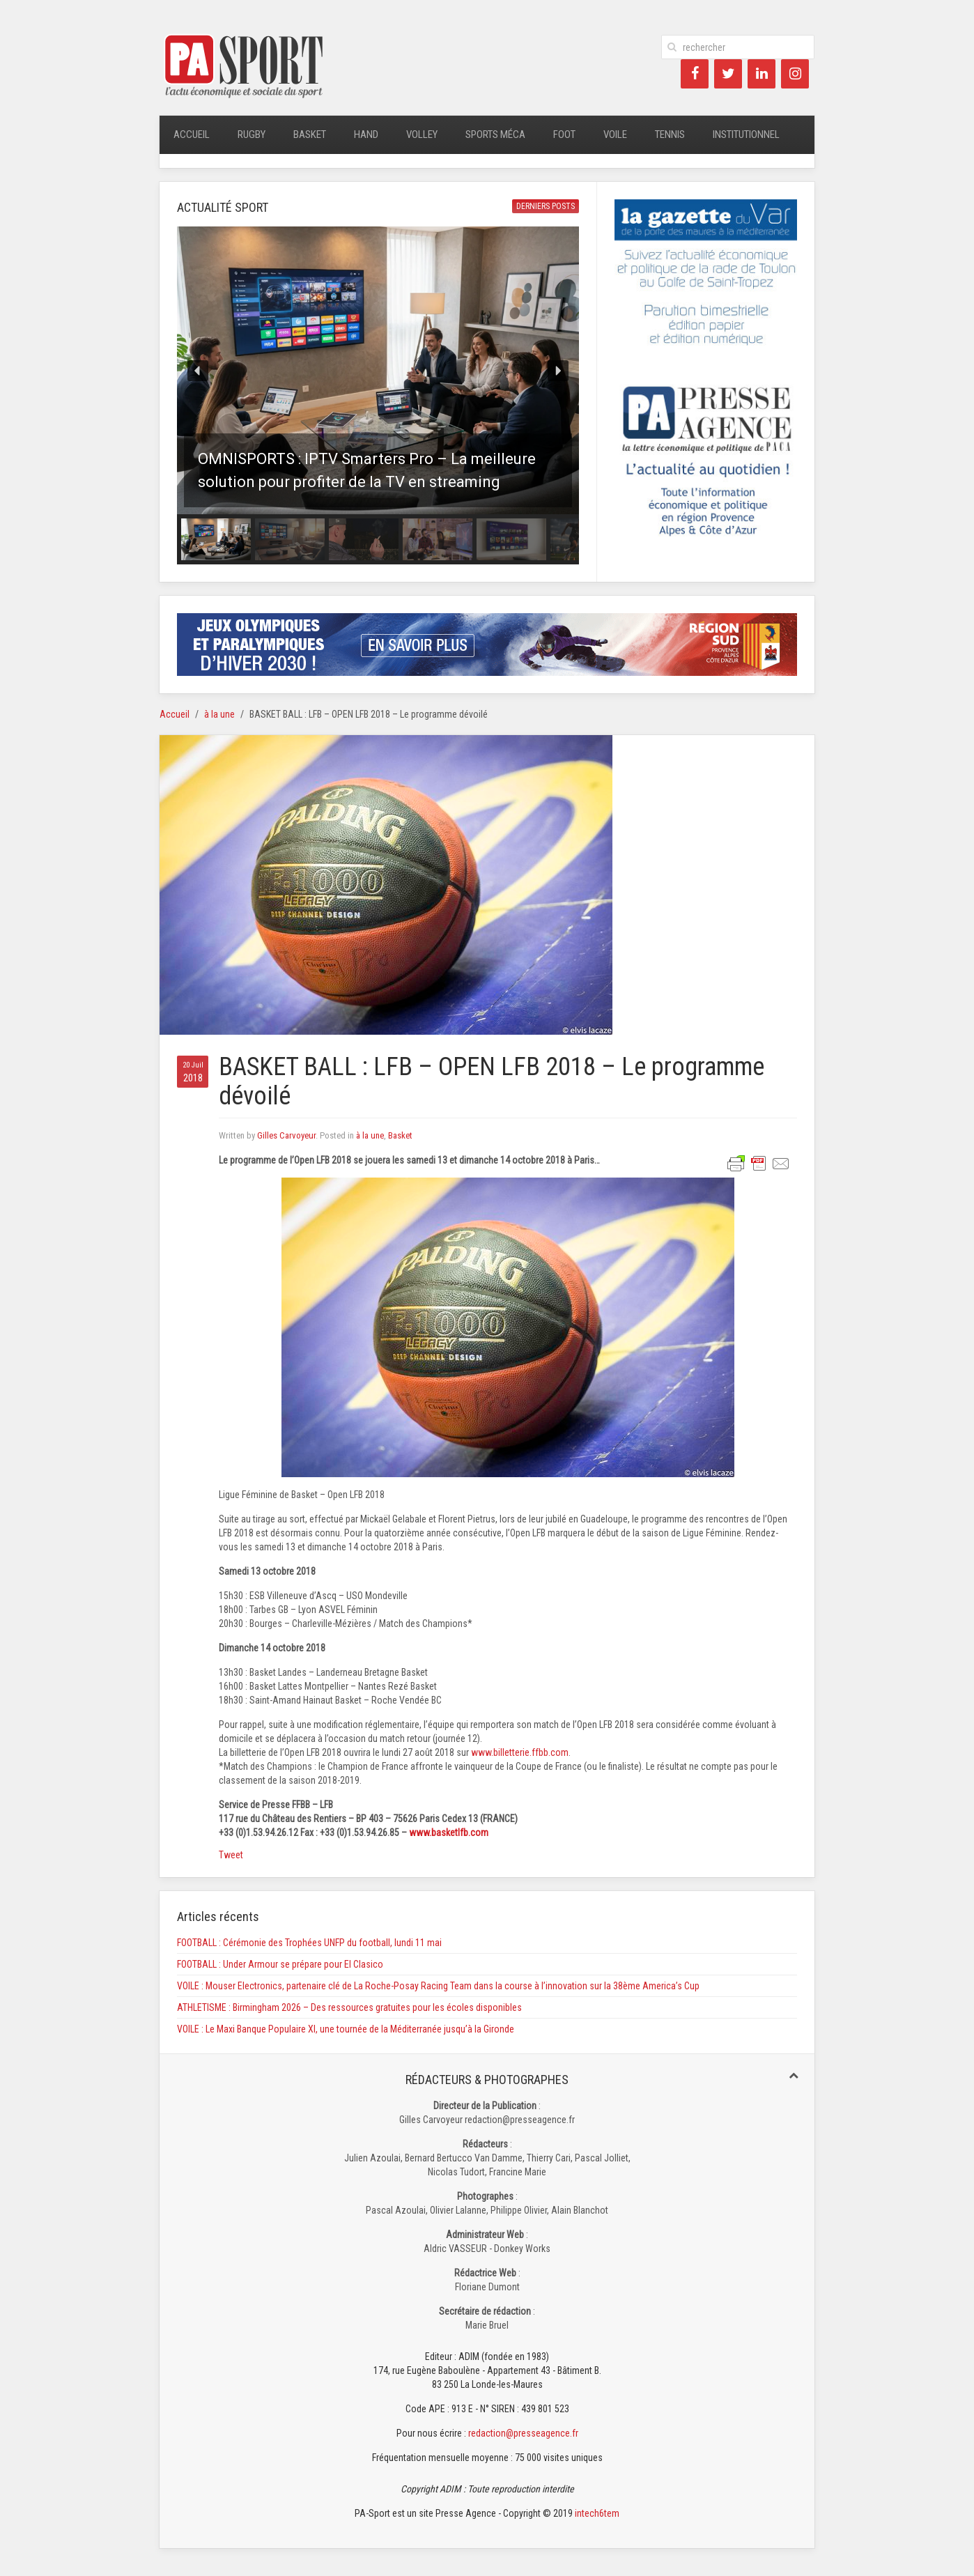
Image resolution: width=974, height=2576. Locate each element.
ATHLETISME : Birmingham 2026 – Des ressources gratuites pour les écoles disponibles (349, 2007)
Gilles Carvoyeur (286, 1135)
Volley (422, 134)
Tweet (231, 1854)
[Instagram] (795, 73)
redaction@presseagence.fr (523, 2433)
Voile (615, 134)
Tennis (670, 134)
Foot (564, 134)
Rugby (251, 134)
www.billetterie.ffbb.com (520, 1752)
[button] (378, 370)
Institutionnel (746, 134)
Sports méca (495, 134)
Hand (366, 134)
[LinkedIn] (761, 73)
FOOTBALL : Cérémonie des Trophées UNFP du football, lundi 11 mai (309, 1942)
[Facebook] (695, 73)
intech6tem (597, 2513)
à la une (219, 714)
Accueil (191, 134)
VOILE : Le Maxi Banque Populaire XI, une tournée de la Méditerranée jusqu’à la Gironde (345, 2029)
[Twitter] (728, 73)
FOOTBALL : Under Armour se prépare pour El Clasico (280, 1964)
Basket (309, 134)
